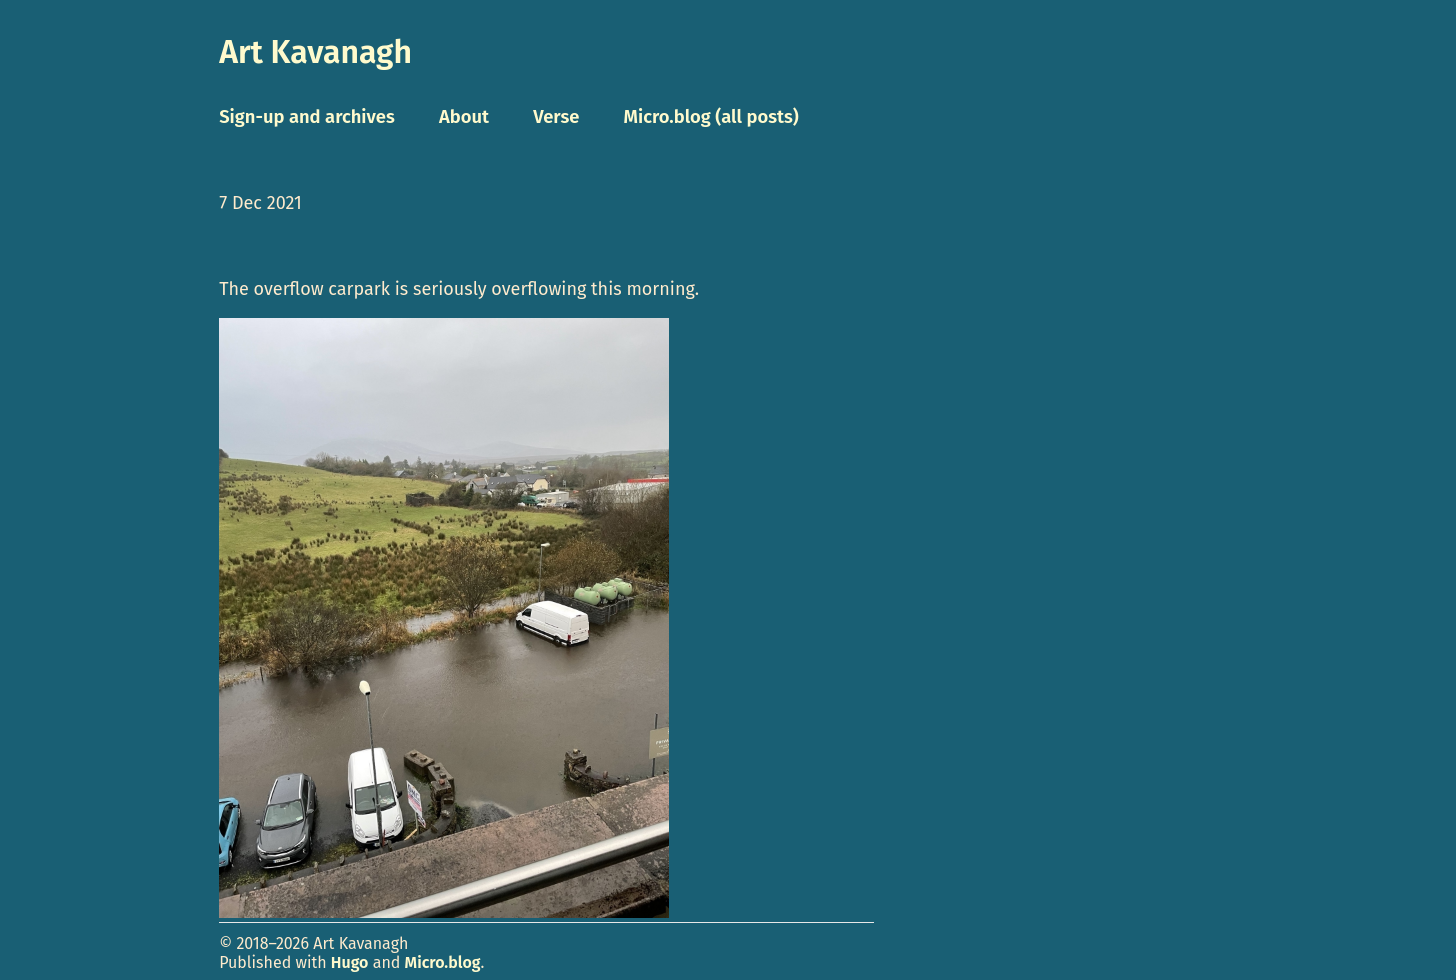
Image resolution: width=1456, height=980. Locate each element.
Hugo (350, 962)
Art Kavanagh (315, 52)
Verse (556, 117)
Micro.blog (443, 962)
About (464, 117)
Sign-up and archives (307, 117)
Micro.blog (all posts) (711, 117)
